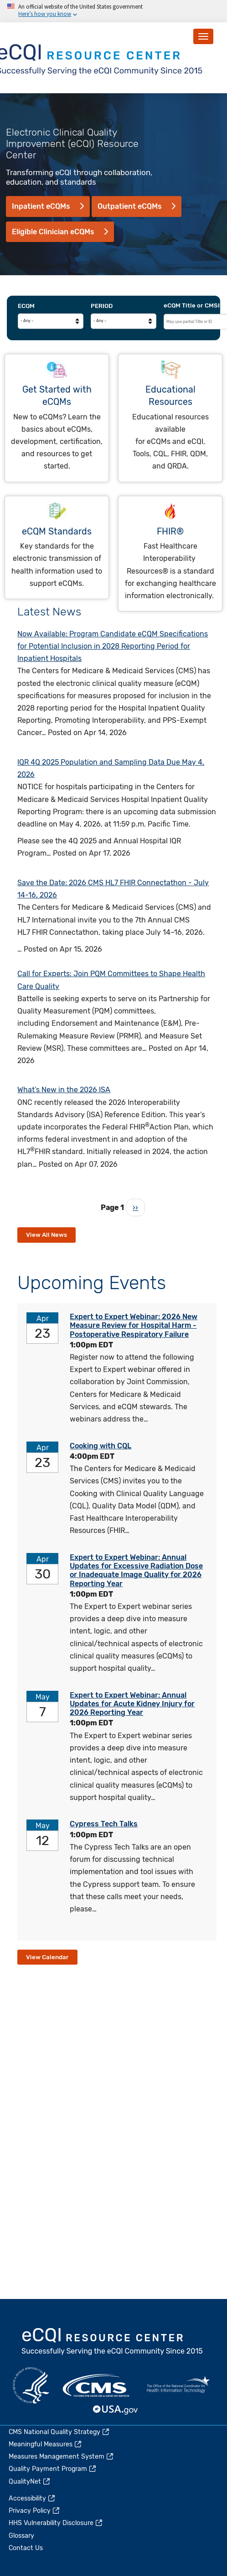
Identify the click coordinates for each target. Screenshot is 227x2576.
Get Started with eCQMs (57, 395)
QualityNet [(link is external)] (30, 2481)
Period (102, 305)
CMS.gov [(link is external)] (96, 2385)
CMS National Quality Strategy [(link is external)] (59, 2432)
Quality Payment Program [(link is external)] (53, 2469)
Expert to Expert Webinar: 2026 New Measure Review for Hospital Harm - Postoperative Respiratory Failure (133, 1325)
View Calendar (47, 1957)
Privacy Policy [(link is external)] (35, 2511)
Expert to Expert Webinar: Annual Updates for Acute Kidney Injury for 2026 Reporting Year (132, 1704)
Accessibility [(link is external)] (32, 2498)
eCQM (26, 305)
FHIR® (170, 531)
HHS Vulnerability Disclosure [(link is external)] (56, 2523)
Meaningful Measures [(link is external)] (46, 2444)
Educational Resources (170, 395)
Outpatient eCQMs (130, 206)
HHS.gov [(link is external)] (31, 2385)
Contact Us (26, 2548)
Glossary (21, 2536)
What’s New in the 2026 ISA (63, 1089)
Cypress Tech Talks (104, 1824)
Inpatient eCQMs (41, 206)
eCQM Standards (57, 531)
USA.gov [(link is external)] (116, 2410)
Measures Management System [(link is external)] (61, 2456)
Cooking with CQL (100, 1446)
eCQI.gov (112, 2342)
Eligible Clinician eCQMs (53, 231)
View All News (46, 1234)
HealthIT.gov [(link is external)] (178, 2385)
